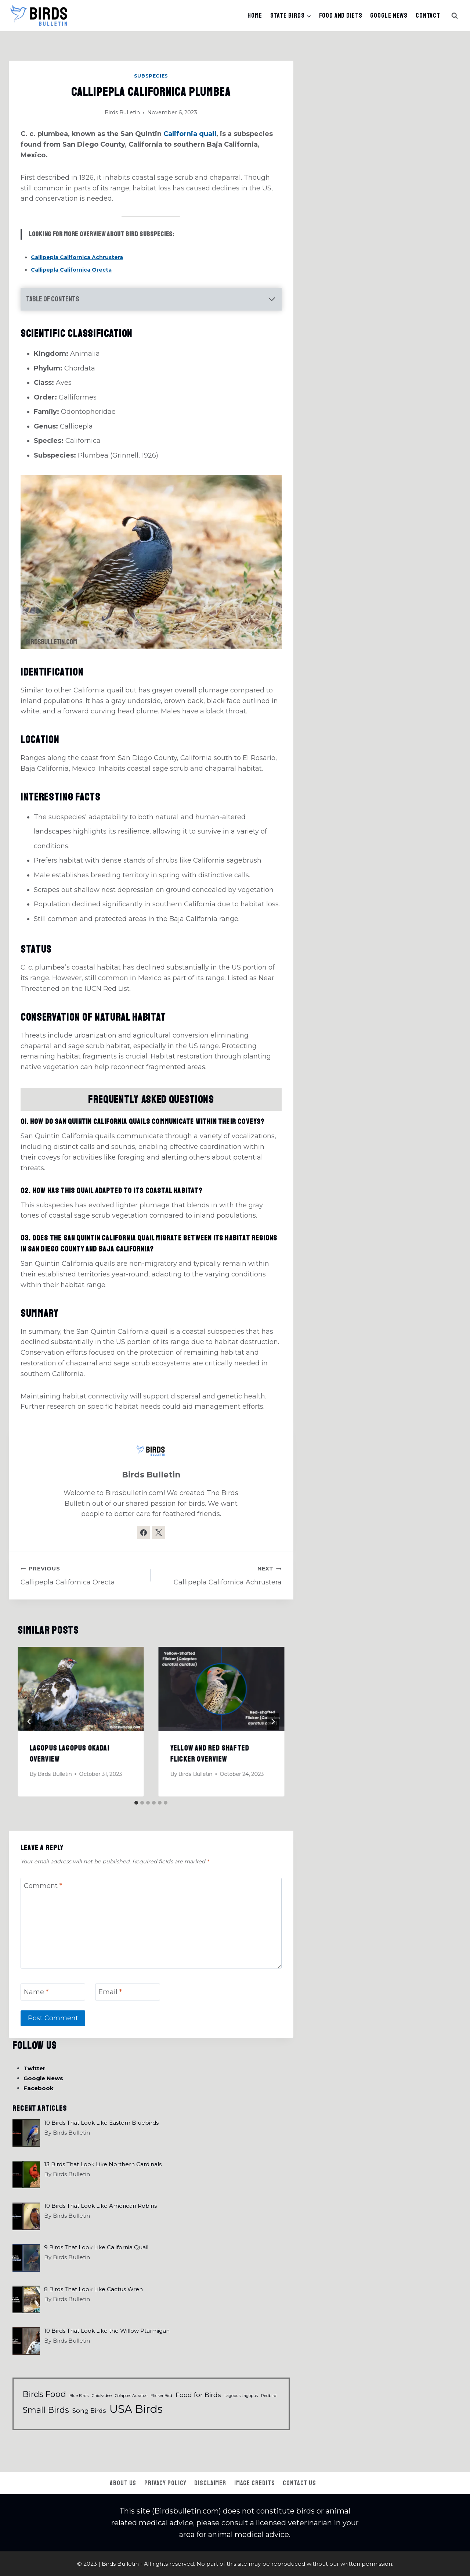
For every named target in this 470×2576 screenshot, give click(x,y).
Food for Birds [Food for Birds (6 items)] (198, 2395)
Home (254, 15)
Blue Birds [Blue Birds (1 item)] (78, 2396)
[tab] (136, 1803)
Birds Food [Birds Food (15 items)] (44, 2394)
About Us (123, 2483)
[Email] (127, 1992)
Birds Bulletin (122, 112)
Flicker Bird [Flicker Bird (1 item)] (161, 2396)
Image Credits (254, 2483)
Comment (43, 1886)
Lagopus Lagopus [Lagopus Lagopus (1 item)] (241, 2396)
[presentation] (81, 1689)
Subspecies (151, 76)
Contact (428, 15)
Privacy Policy (165, 2483)
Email (110, 1992)
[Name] (53, 1992)
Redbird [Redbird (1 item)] (268, 2396)
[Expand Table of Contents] (151, 299)
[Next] (273, 1721)
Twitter (35, 2068)
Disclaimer (210, 2483)
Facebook (39, 2088)
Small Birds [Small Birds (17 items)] (46, 2410)
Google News (389, 15)
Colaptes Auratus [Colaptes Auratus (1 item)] (131, 2396)
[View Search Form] (454, 15)
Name (36, 1992)
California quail (189, 134)
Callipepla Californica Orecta (71, 269)
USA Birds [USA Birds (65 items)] (136, 2409)
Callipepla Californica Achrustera (77, 257)
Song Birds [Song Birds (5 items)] (89, 2410)
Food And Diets (340, 15)
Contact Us (299, 2483)
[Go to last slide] (29, 1721)
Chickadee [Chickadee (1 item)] (102, 2396)
